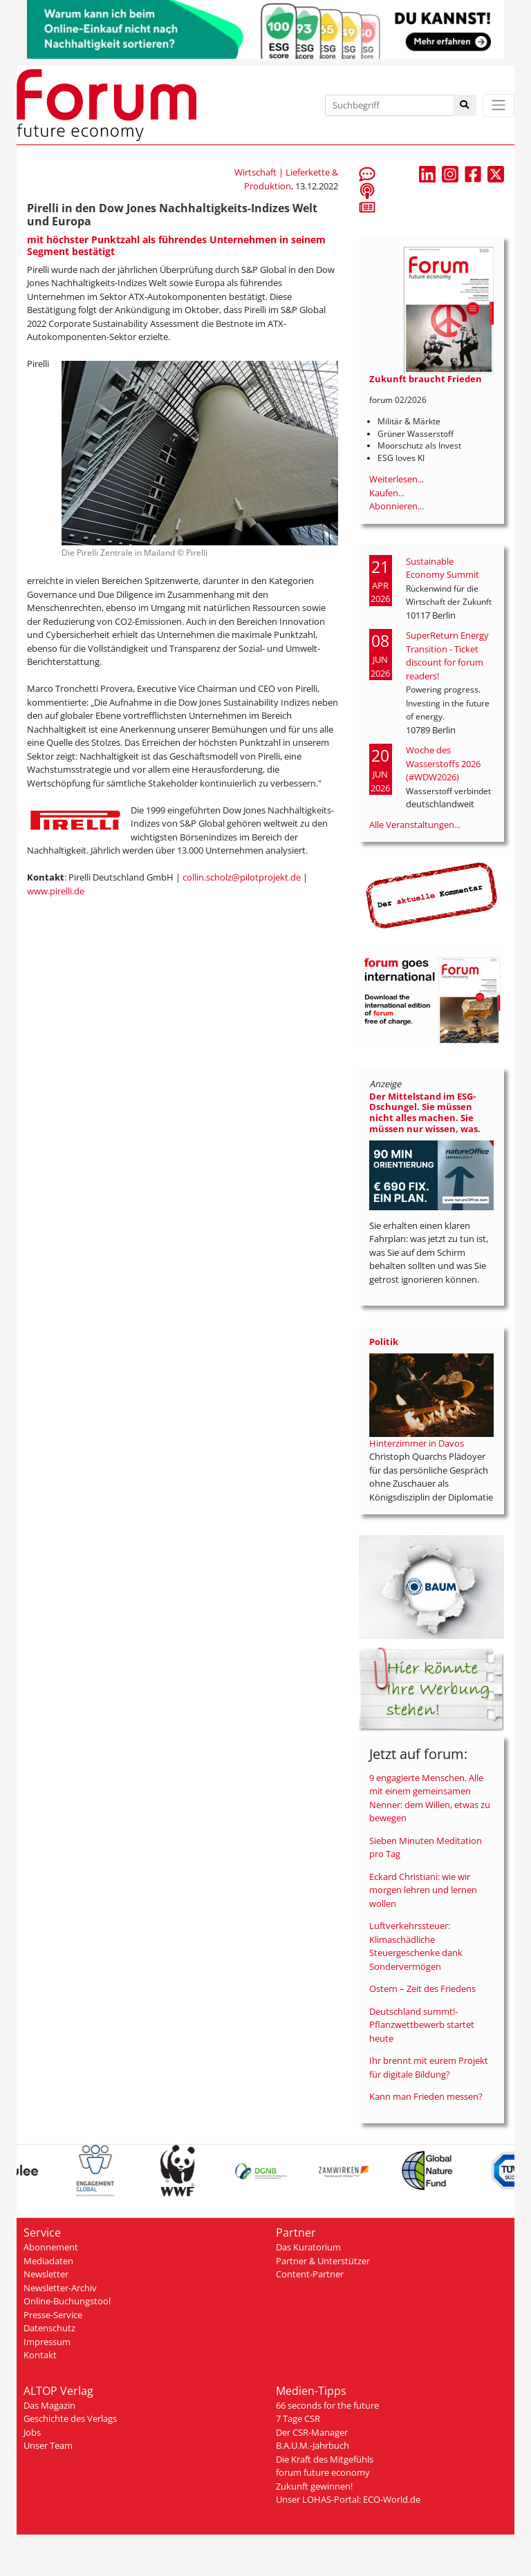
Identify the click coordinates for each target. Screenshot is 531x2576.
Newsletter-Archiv (60, 2288)
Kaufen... (386, 493)
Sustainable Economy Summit (442, 568)
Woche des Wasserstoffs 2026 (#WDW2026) (443, 763)
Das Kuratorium (308, 2247)
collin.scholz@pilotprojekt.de (242, 877)
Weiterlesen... (396, 479)
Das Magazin (49, 2405)
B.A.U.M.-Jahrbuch (312, 2445)
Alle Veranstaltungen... (414, 824)
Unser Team (48, 2445)
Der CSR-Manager (312, 2432)
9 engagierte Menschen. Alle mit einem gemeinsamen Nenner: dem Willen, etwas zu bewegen (429, 1798)
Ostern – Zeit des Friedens (422, 1988)
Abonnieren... (396, 506)
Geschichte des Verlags (70, 2418)
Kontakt (40, 2355)
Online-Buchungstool (67, 2301)
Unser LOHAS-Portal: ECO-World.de (348, 2499)
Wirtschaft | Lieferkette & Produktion (286, 179)
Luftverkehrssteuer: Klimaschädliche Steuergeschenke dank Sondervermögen (416, 1946)
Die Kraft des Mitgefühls (324, 2459)
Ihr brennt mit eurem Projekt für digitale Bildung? (428, 2067)
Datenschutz (49, 2328)
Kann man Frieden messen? (426, 2096)
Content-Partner (310, 2274)
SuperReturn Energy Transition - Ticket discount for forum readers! (447, 655)
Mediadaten (48, 2261)
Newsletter (46, 2274)
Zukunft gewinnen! (314, 2486)
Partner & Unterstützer (323, 2261)
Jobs (32, 2432)
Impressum (47, 2341)
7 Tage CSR (298, 2418)
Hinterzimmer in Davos (416, 1443)
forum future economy (323, 2472)
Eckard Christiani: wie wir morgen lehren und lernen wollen (423, 1890)
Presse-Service (53, 2315)
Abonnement (51, 2247)
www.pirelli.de (55, 891)
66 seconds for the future (327, 2405)
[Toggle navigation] (498, 105)
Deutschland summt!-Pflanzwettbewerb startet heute (421, 2024)
